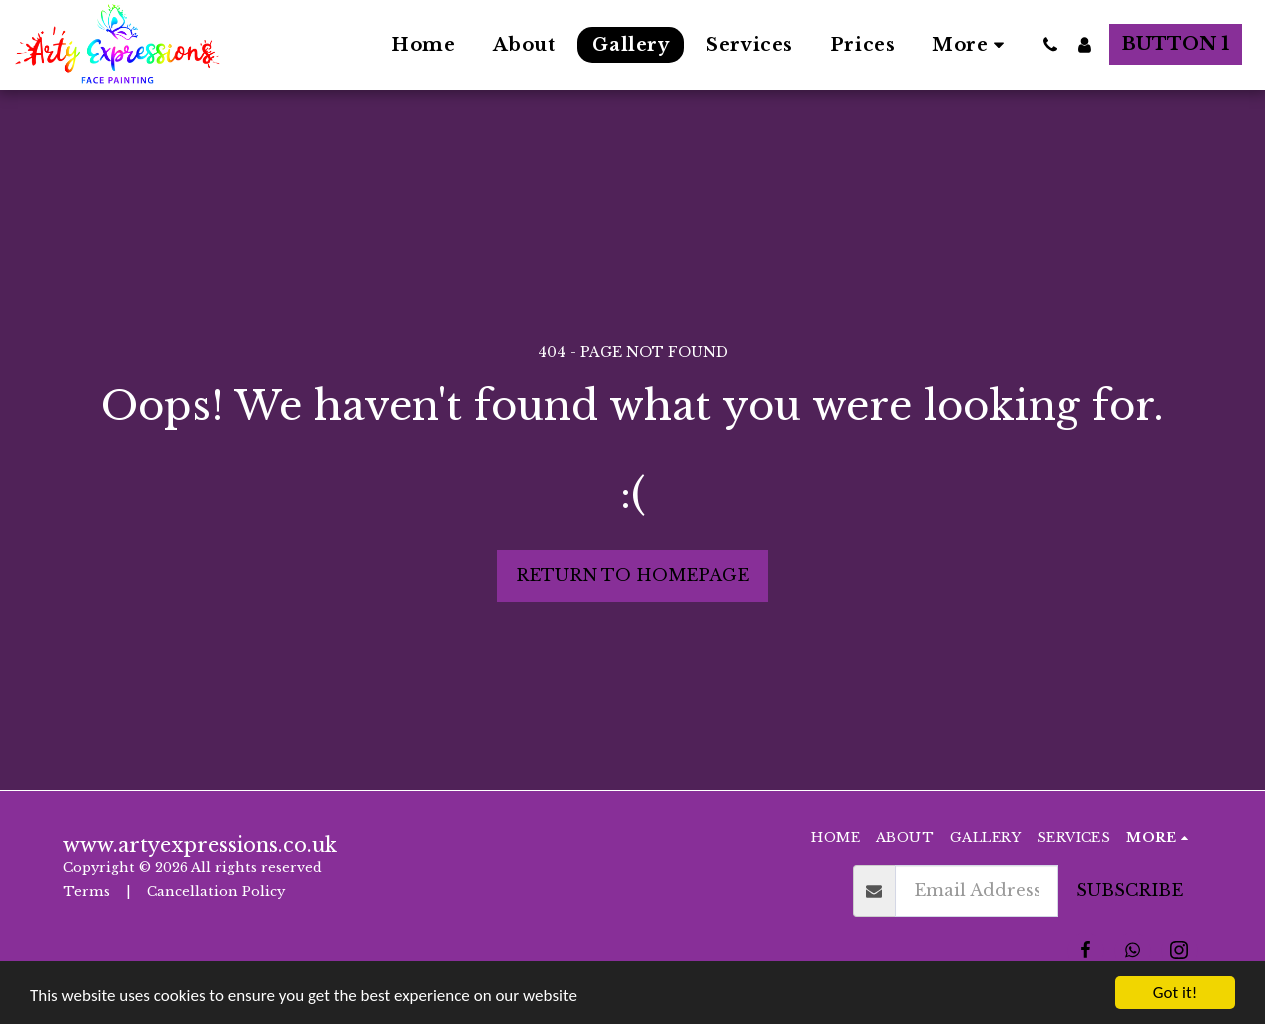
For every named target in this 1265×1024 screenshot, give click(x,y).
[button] (1050, 45)
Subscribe (1129, 890)
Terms (86, 891)
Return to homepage (632, 575)
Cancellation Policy (218, 891)
